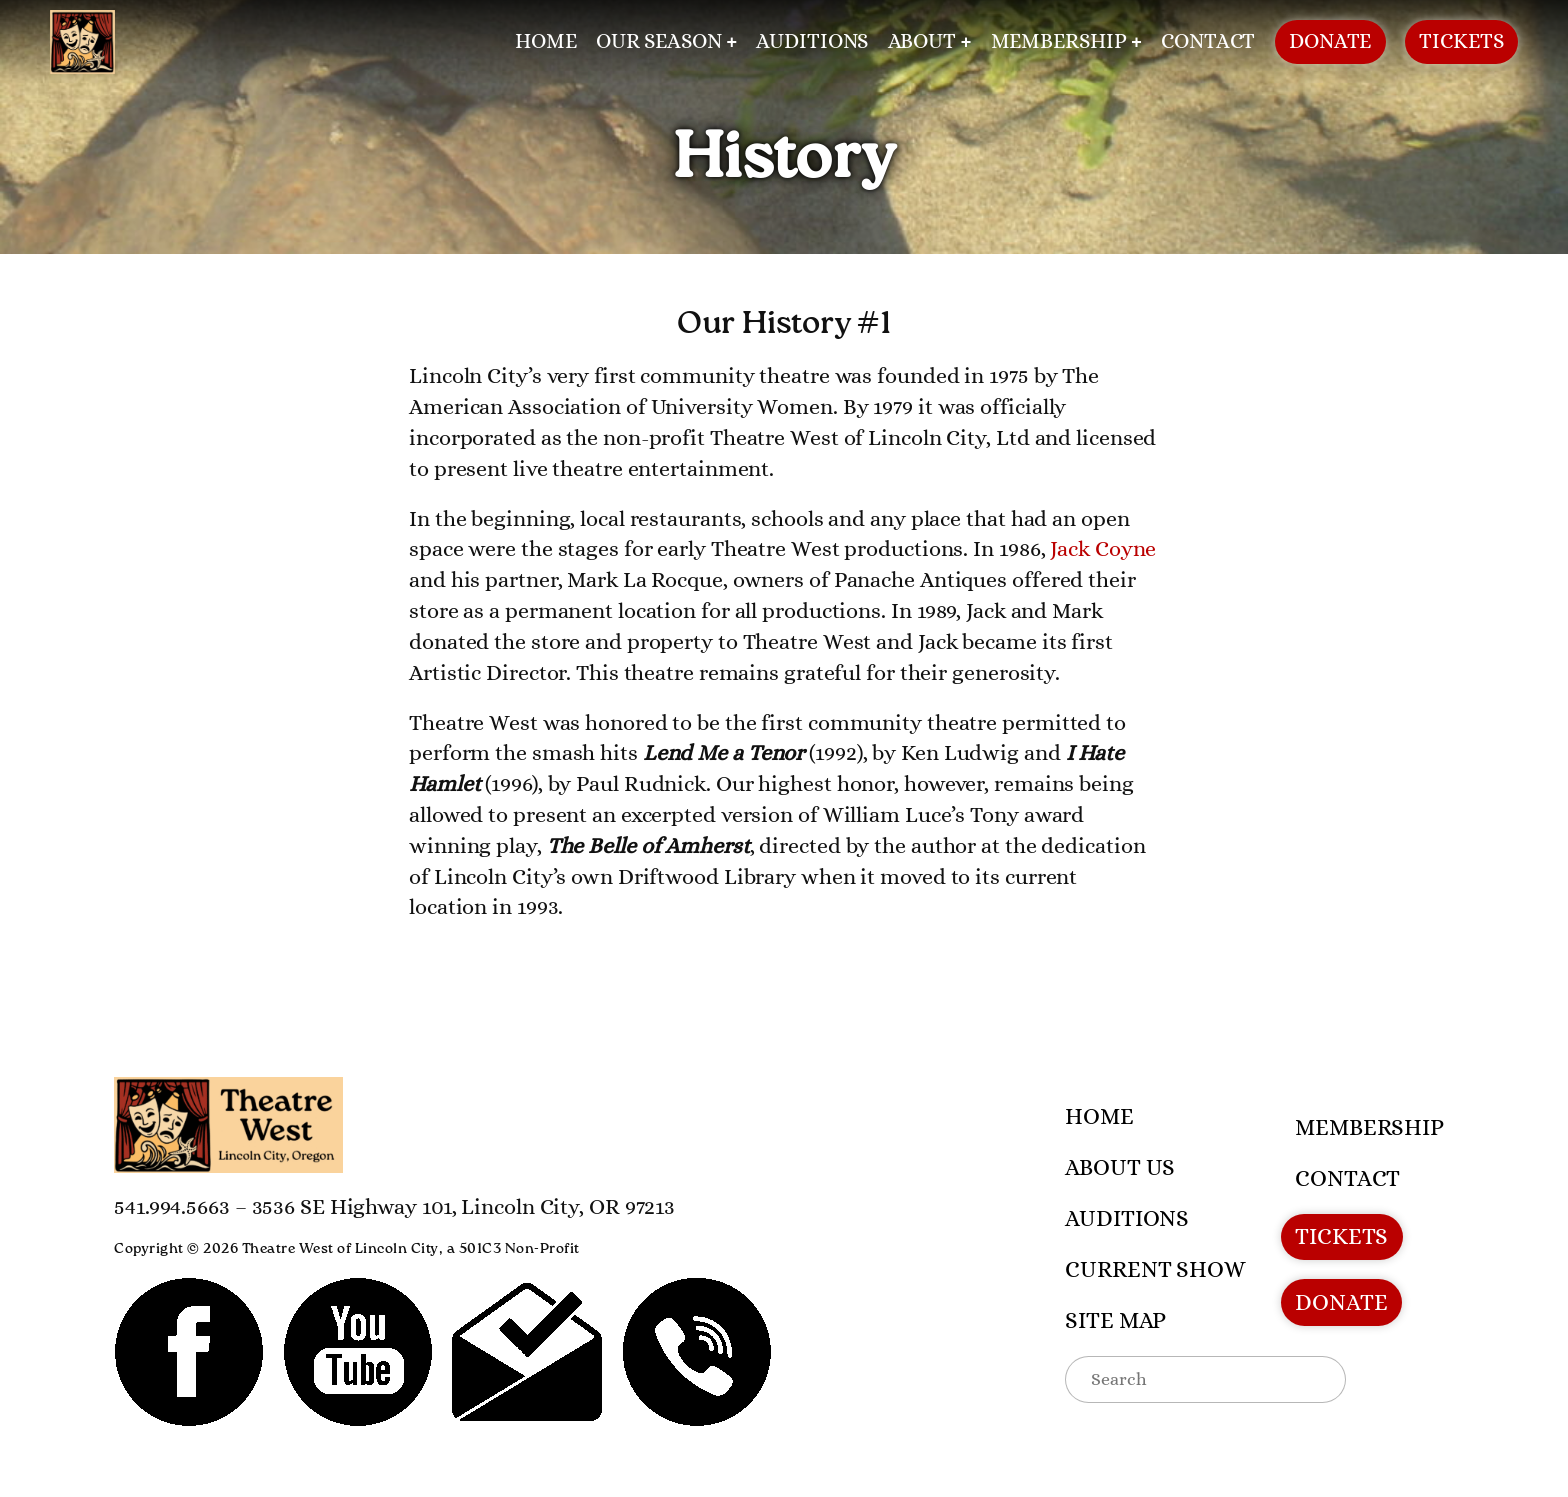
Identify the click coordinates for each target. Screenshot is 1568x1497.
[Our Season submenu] (731, 42)
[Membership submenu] (1136, 42)
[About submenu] (966, 42)
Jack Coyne (1103, 548)
